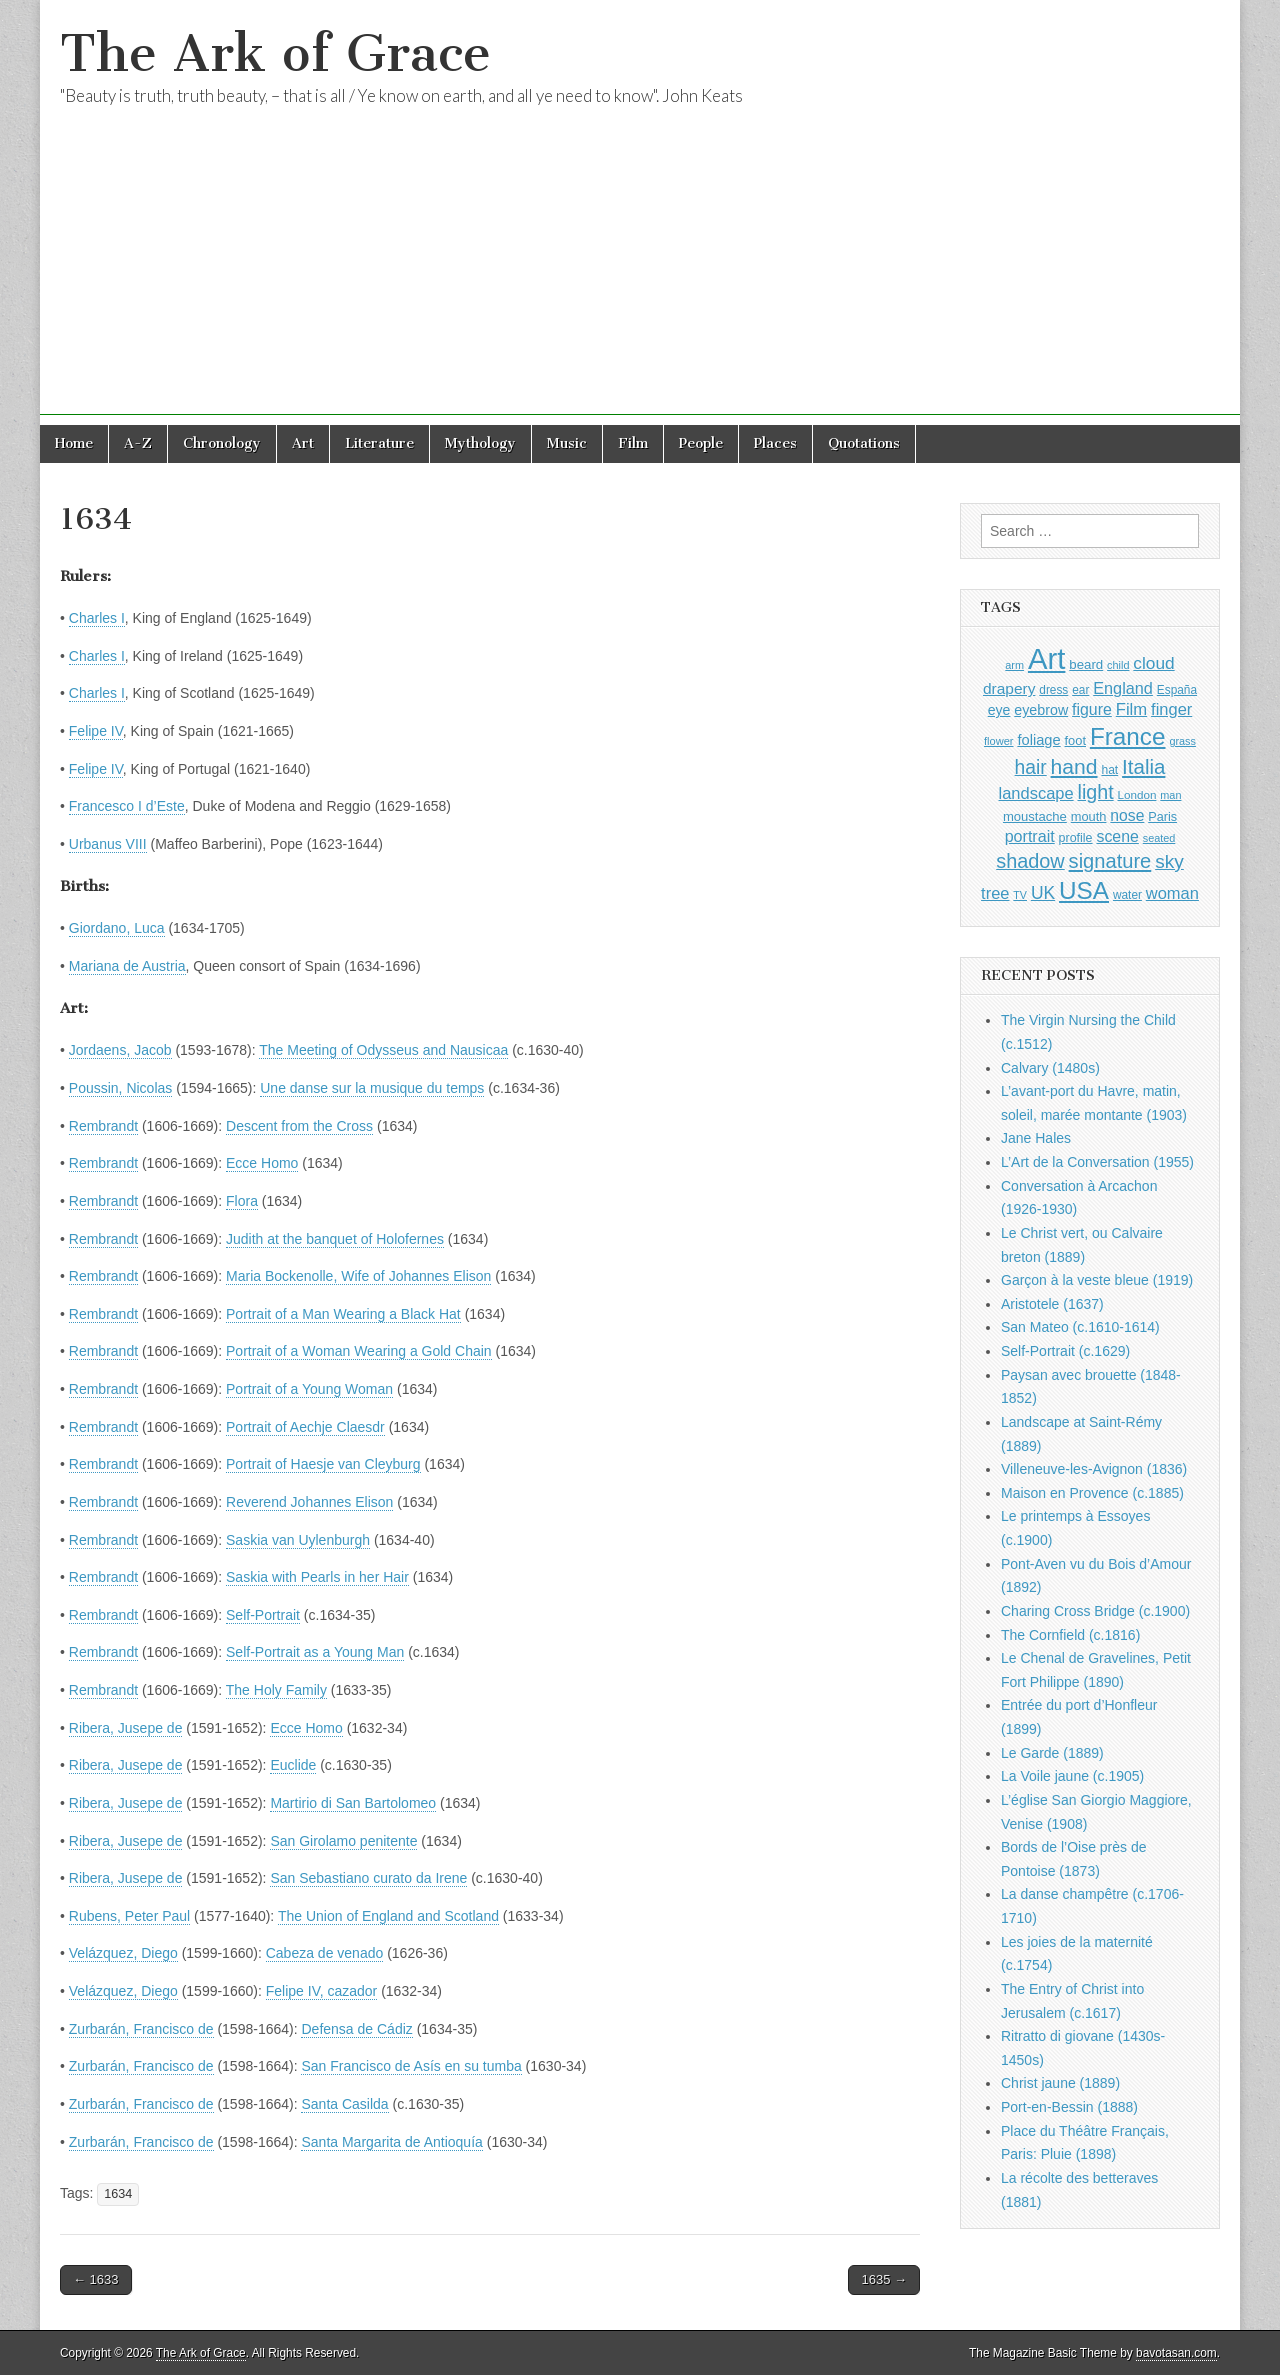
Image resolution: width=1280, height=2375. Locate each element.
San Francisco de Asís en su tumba (411, 2066)
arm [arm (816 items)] (1014, 665)
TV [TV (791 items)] (1020, 895)
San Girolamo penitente (343, 1841)
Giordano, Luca (117, 928)
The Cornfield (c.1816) (1070, 1635)
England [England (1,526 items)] (1123, 688)
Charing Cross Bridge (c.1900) (1095, 1611)
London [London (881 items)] (1137, 794)
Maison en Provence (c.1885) (1092, 1493)
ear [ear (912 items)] (1080, 690)
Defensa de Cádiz (356, 2029)
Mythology (480, 443)
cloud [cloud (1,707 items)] (1153, 663)
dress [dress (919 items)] (1053, 690)
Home (74, 443)
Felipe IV (96, 731)
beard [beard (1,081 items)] (1086, 664)
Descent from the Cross (299, 1126)
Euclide (293, 1765)
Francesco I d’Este (127, 806)
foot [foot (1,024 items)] (1075, 740)
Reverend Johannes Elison (309, 1502)
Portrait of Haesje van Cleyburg (323, 1464)
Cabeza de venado (325, 1953)
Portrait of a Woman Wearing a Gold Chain (359, 1351)
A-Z (138, 443)
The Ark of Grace (275, 53)
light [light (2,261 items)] (1096, 792)
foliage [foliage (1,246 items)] (1038, 740)
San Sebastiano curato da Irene (368, 1878)
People (701, 443)
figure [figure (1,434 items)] (1092, 709)
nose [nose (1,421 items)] (1127, 815)
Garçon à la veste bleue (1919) (1097, 1280)
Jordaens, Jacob (120, 1050)
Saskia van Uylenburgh (298, 1540)
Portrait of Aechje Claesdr (305, 1427)
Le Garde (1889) (1052, 1753)
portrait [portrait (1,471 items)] (1030, 836)
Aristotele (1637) (1052, 1304)
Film (633, 443)
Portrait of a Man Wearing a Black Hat (343, 1314)
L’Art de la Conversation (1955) (1097, 1162)
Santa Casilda (344, 2104)
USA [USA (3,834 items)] (1084, 890)
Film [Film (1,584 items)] (1131, 709)
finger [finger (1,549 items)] (1171, 709)
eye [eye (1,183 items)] (999, 710)
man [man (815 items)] (1170, 795)
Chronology (222, 443)
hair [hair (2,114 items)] (1031, 767)
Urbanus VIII (108, 844)
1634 (118, 2194)
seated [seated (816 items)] (1159, 838)
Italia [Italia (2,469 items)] (1143, 766)
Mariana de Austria (127, 966)
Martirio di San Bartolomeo (353, 1803)
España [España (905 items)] (1177, 690)
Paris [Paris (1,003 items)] (1162, 817)
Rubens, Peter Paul (129, 1916)
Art (303, 443)
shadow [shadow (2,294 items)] (1030, 861)
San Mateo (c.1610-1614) (1080, 1327)
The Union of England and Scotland (388, 1916)
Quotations (864, 443)
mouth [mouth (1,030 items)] (1089, 816)
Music (567, 443)
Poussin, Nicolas (121, 1088)
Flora (242, 1201)
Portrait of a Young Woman (309, 1389)
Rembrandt (103, 1126)
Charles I (97, 618)
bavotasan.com (1176, 2353)
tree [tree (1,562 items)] (995, 893)
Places (775, 443)
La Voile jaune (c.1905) (1072, 1776)
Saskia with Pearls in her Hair (317, 1577)
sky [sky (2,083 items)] (1169, 861)
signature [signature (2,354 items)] (1110, 861)
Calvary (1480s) (1050, 1068)
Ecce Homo (262, 1163)
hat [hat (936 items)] (1109, 770)
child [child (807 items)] (1118, 665)
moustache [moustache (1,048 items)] (1035, 816)
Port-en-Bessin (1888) (1069, 2107)
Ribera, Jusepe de (126, 1728)
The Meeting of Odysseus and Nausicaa (383, 1050)
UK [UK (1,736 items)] (1043, 893)
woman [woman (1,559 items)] (1172, 893)
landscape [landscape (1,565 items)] (1036, 793)
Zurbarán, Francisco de (141, 2029)
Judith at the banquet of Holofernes (335, 1239)
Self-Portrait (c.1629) (1065, 1351)
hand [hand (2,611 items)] (1074, 766)
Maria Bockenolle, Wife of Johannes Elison (358, 1276)
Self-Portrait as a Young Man (315, 1652)
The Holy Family (276, 1690)
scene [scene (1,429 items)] (1117, 836)
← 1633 (96, 2279)
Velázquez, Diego (123, 1953)
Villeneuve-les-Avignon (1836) (1094, 1469)
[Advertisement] (640, 275)
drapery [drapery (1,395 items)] (1009, 688)
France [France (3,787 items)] (1128, 736)
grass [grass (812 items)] (1182, 741)
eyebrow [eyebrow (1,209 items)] (1041, 710)
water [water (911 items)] (1127, 895)
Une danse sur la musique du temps (372, 1088)
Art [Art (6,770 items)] (1046, 658)
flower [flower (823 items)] (998, 741)
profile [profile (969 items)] (1076, 838)
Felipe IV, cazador (322, 1991)
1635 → (884, 2279)
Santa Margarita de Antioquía (391, 2142)
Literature (379, 443)
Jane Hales (1036, 1138)
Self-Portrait (263, 1615)
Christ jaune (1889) (1060, 2083)
